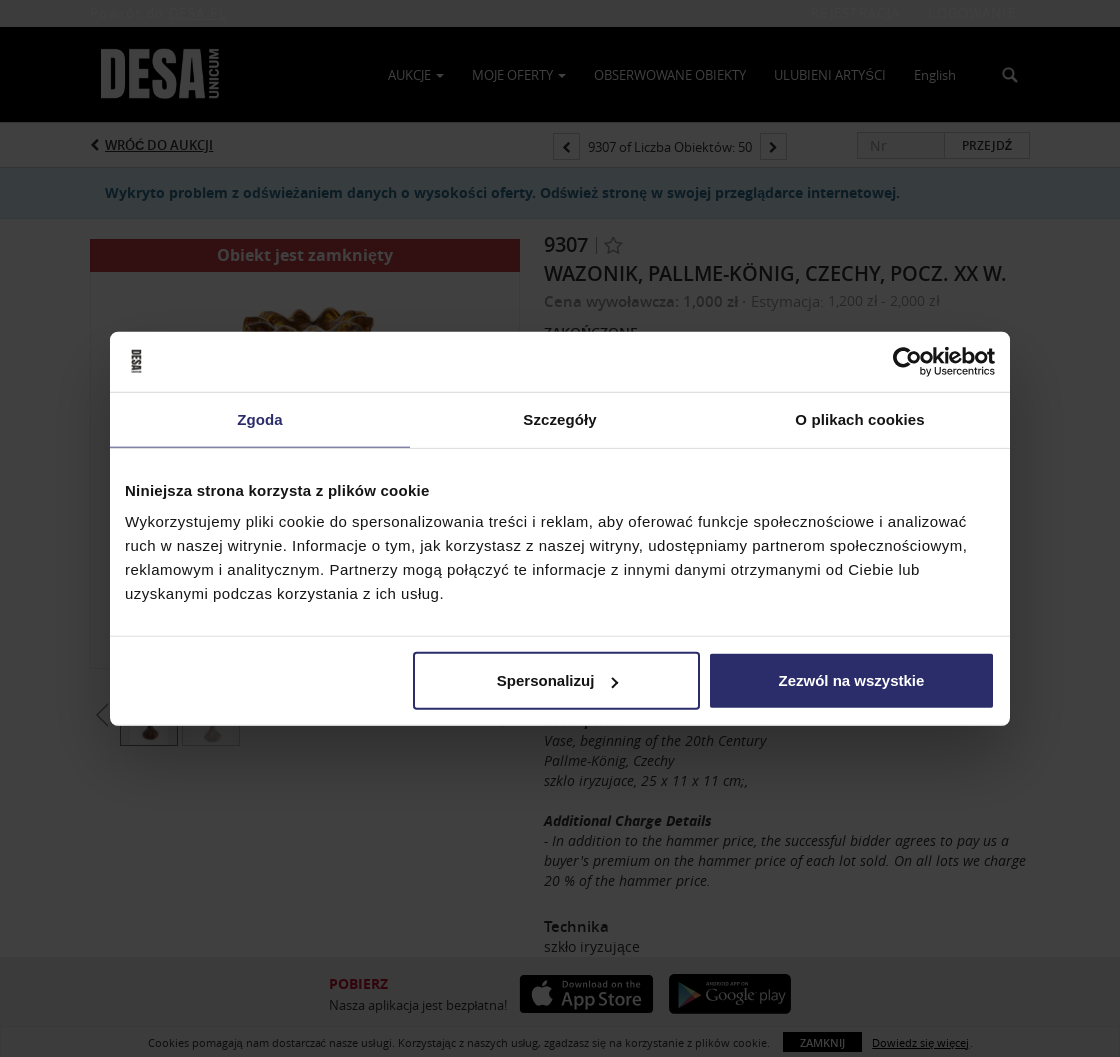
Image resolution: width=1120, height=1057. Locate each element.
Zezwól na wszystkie (852, 680)
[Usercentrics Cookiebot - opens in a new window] (907, 361)
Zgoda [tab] (260, 418)
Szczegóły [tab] (559, 418)
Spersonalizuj (558, 680)
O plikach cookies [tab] (859, 418)
